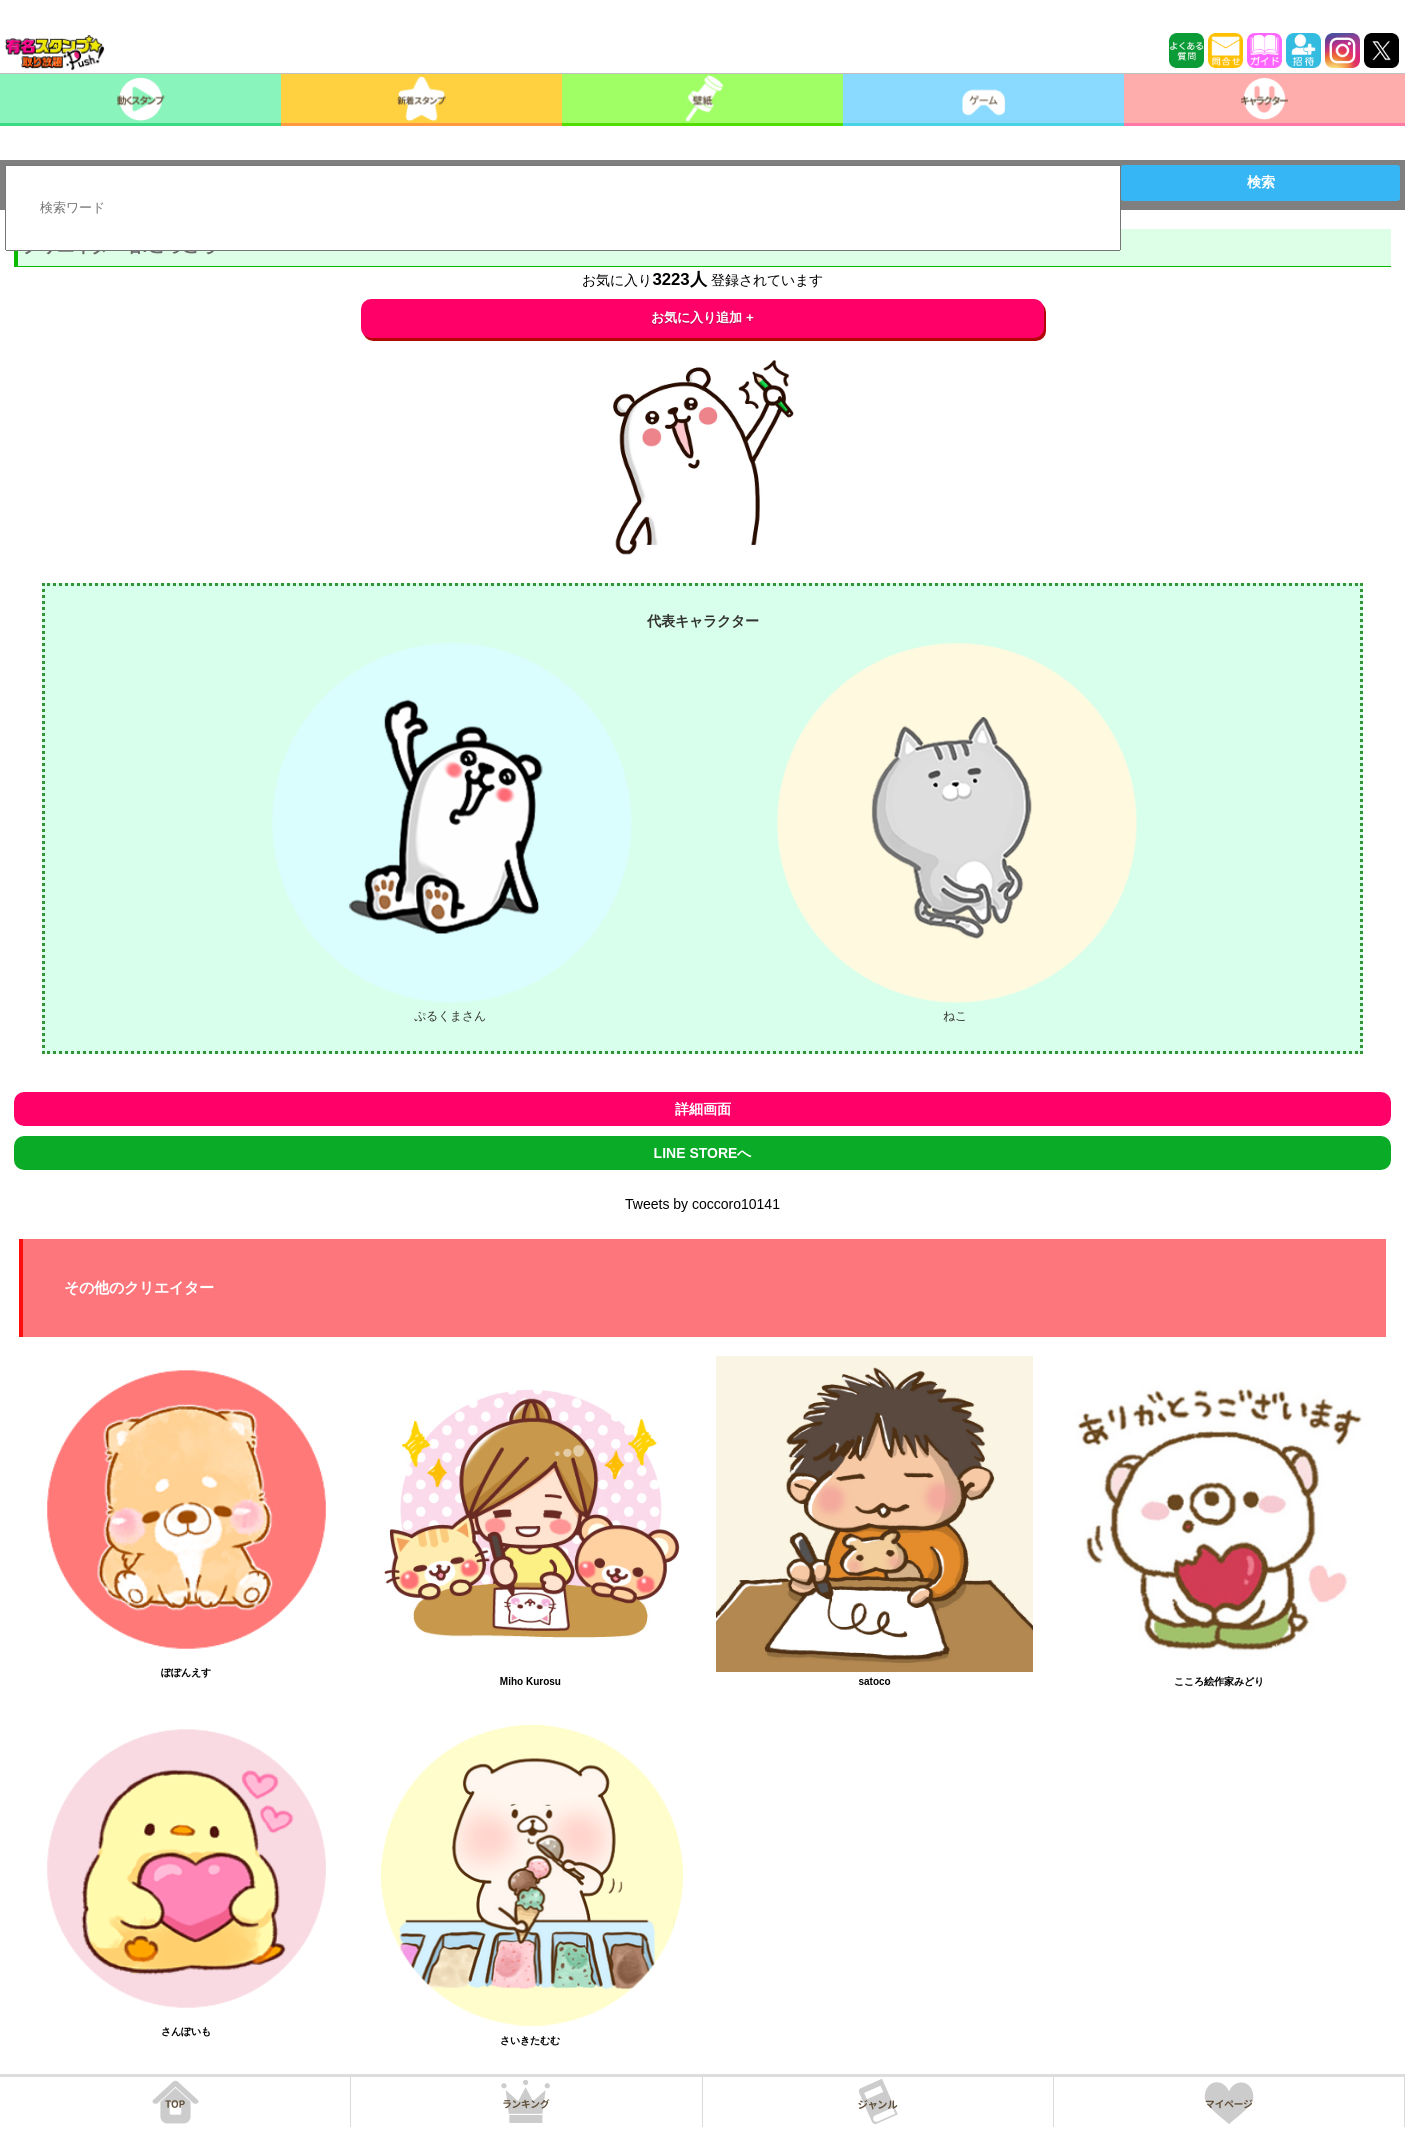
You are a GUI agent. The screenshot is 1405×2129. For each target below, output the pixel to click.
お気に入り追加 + (702, 317)
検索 (1261, 182)
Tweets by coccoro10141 (702, 1204)
